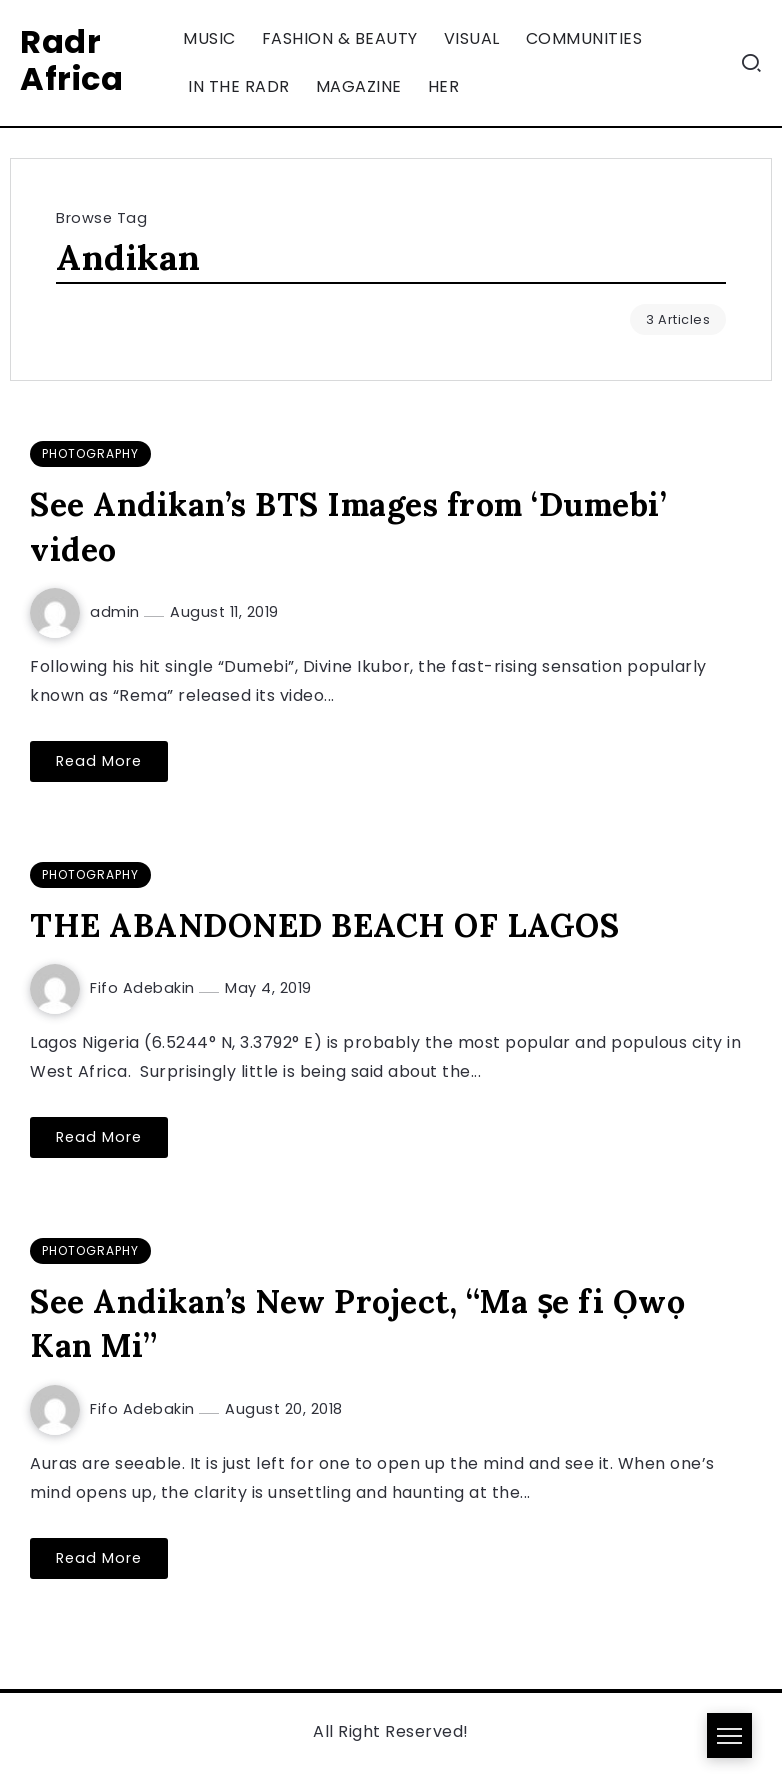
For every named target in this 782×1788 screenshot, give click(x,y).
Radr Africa (71, 60)
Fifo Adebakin (144, 988)
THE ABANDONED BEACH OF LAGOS (324, 925)
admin (117, 612)
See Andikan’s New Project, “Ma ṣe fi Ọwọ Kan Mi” (357, 1324)
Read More (99, 761)
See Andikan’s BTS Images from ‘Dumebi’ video (348, 527)
